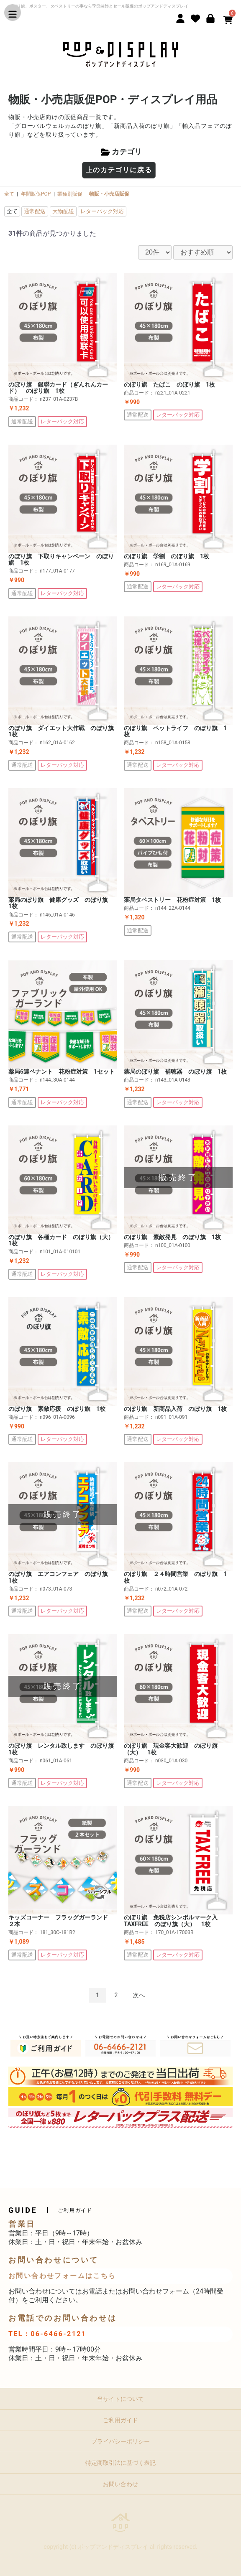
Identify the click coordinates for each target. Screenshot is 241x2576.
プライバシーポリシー (120, 2441)
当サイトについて (120, 2398)
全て (9, 194)
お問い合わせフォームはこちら (62, 2276)
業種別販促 (69, 194)
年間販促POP (36, 194)
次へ (139, 1995)
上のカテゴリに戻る (119, 170)
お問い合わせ (120, 2484)
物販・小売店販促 (109, 194)
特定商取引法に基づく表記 (120, 2462)
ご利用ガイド (120, 2420)
